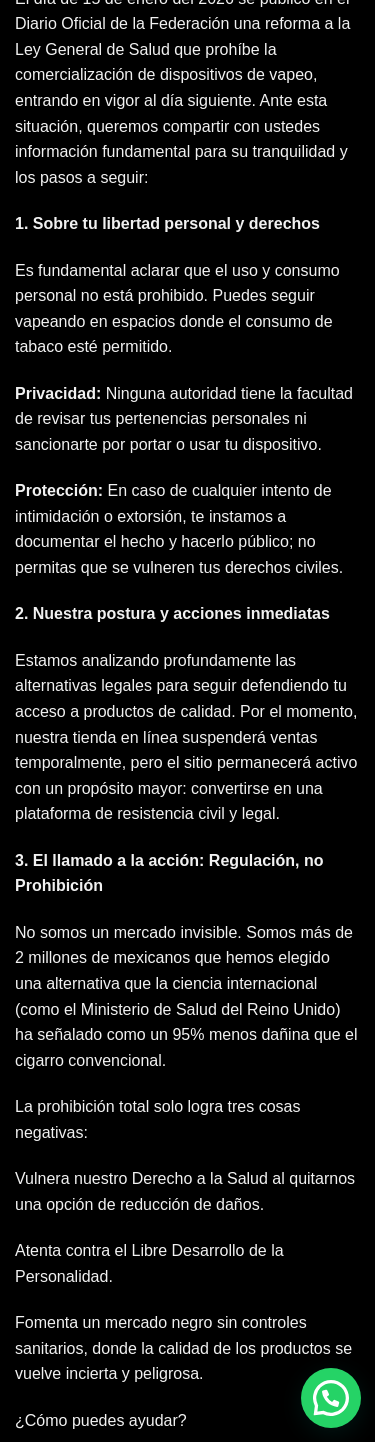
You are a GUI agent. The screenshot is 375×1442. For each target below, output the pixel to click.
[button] (331, 1398)
